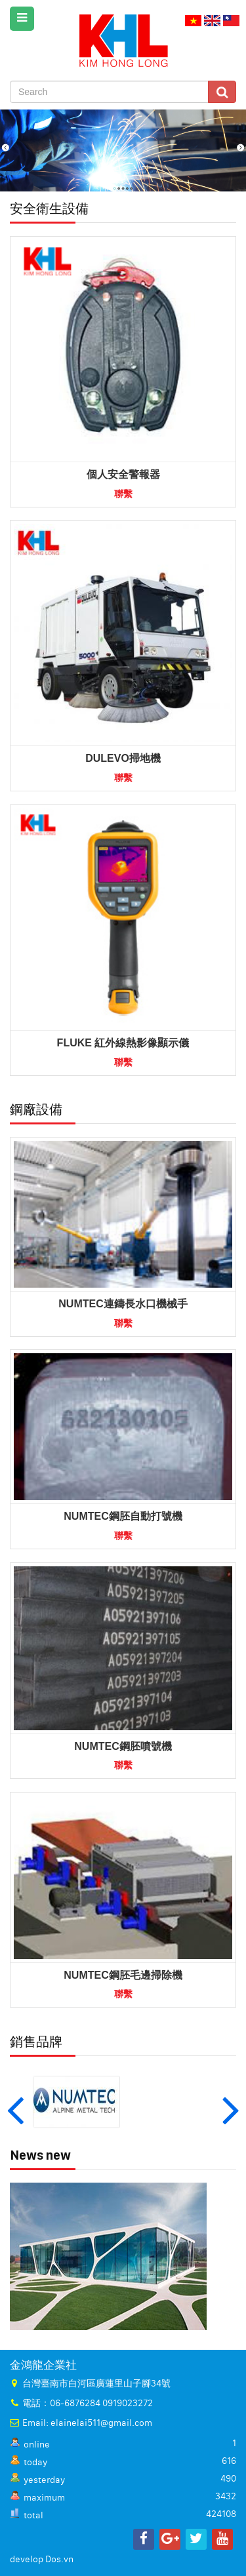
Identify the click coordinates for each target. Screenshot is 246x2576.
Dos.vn (59, 2559)
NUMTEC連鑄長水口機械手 (122, 1303)
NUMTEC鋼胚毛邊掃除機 (123, 1975)
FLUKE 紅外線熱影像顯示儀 (123, 1042)
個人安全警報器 (123, 474)
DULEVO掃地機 (123, 758)
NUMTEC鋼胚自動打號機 (123, 1516)
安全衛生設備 (49, 208)
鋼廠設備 (36, 1109)
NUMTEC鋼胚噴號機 (122, 1746)
